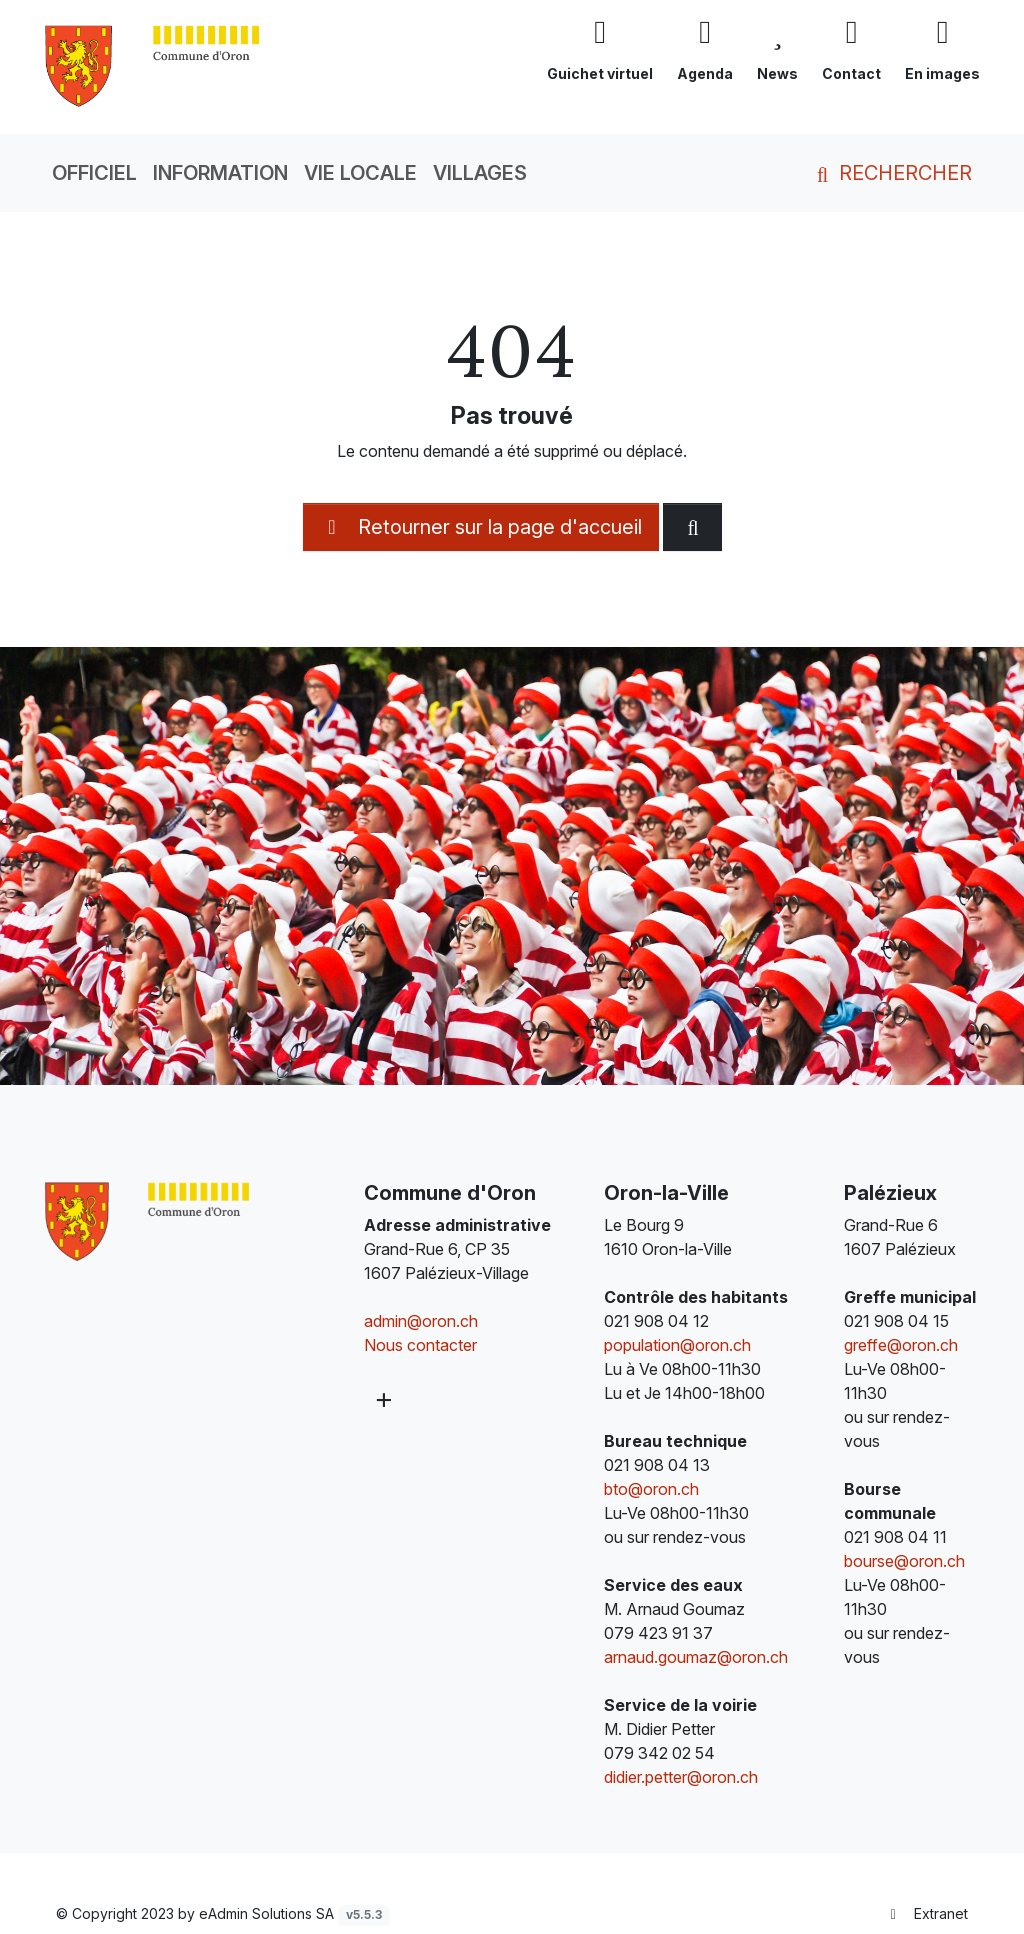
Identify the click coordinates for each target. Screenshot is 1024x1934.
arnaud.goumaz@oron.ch (696, 1657)
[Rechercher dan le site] (692, 527)
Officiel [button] (94, 173)
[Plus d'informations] (383, 1399)
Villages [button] (480, 173)
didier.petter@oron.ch (681, 1777)
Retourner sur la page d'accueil (481, 527)
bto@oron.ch (651, 1489)
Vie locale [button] (360, 173)
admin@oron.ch (421, 1321)
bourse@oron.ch (904, 1561)
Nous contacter (420, 1345)
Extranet (927, 1913)
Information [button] (220, 173)
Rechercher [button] (890, 173)
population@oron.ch (677, 1345)
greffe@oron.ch (901, 1345)
